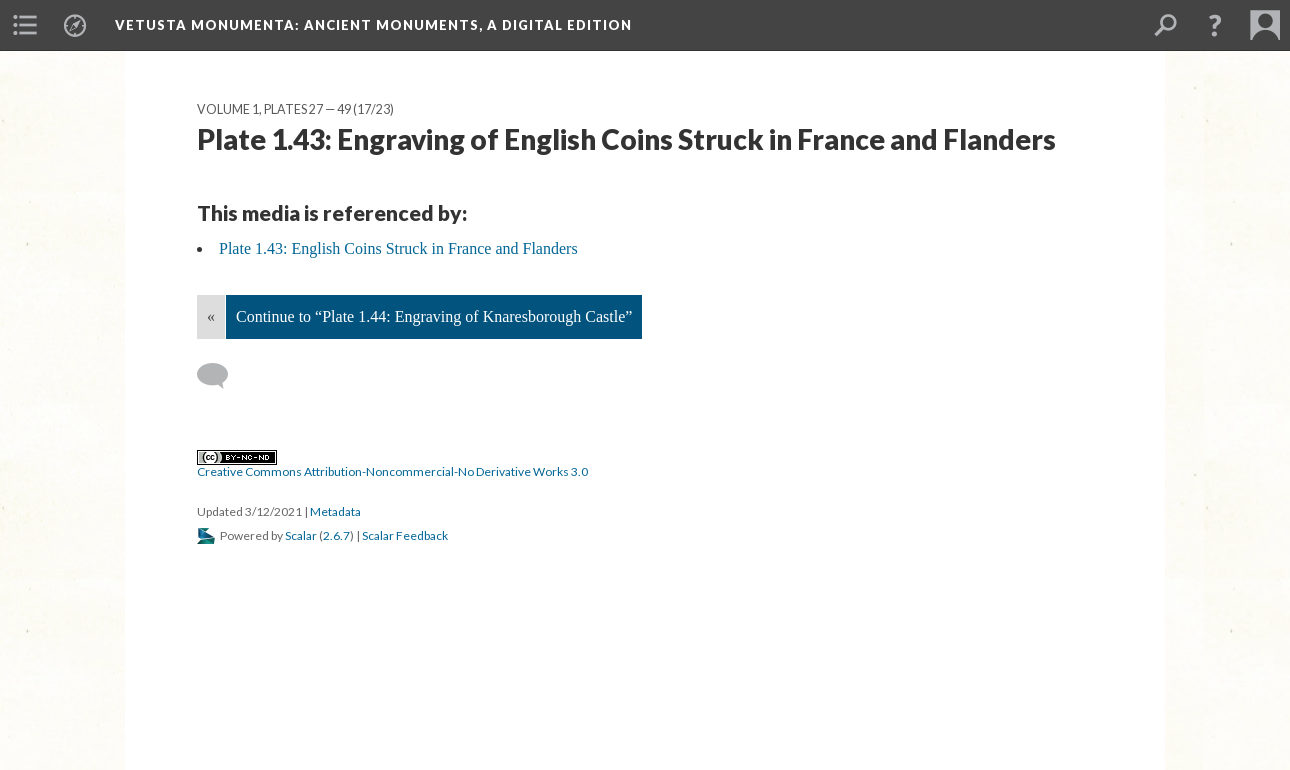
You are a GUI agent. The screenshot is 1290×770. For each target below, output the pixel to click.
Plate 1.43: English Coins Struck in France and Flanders (398, 248)
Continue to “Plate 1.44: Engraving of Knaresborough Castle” (434, 316)
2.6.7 (336, 535)
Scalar (301, 535)
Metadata (335, 511)
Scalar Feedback (405, 535)
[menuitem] (25, 25)
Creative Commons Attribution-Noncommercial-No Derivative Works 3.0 (392, 465)
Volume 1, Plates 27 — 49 (274, 109)
